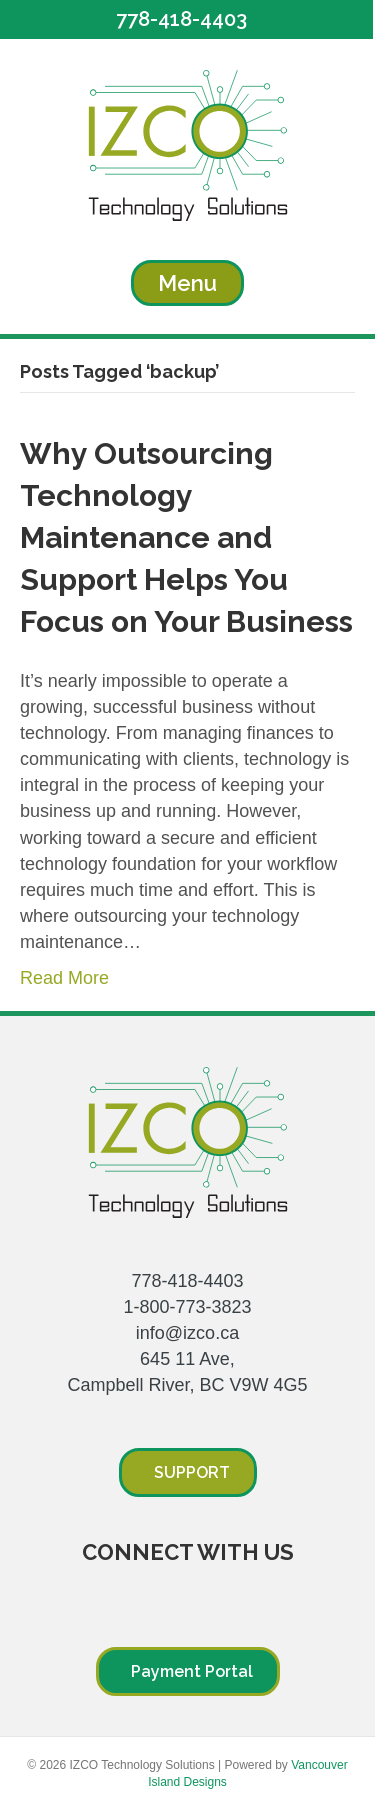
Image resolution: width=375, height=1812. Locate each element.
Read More (64, 978)
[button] (186, 19)
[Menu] (187, 283)
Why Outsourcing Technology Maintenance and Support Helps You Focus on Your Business (186, 537)
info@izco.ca (187, 1333)
